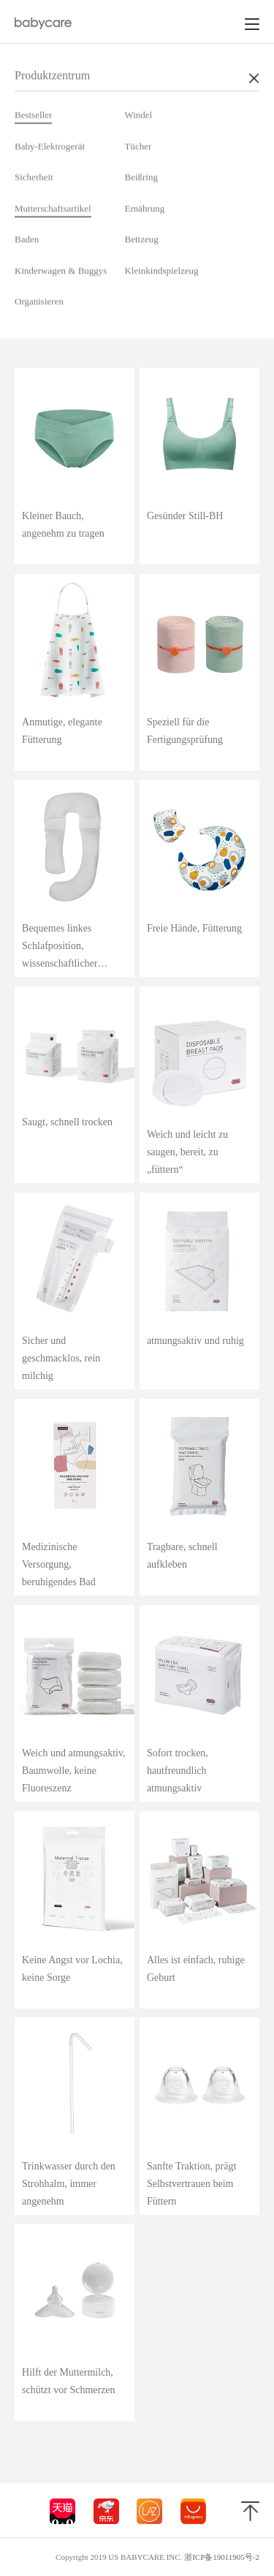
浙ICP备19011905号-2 (221, 2557)
